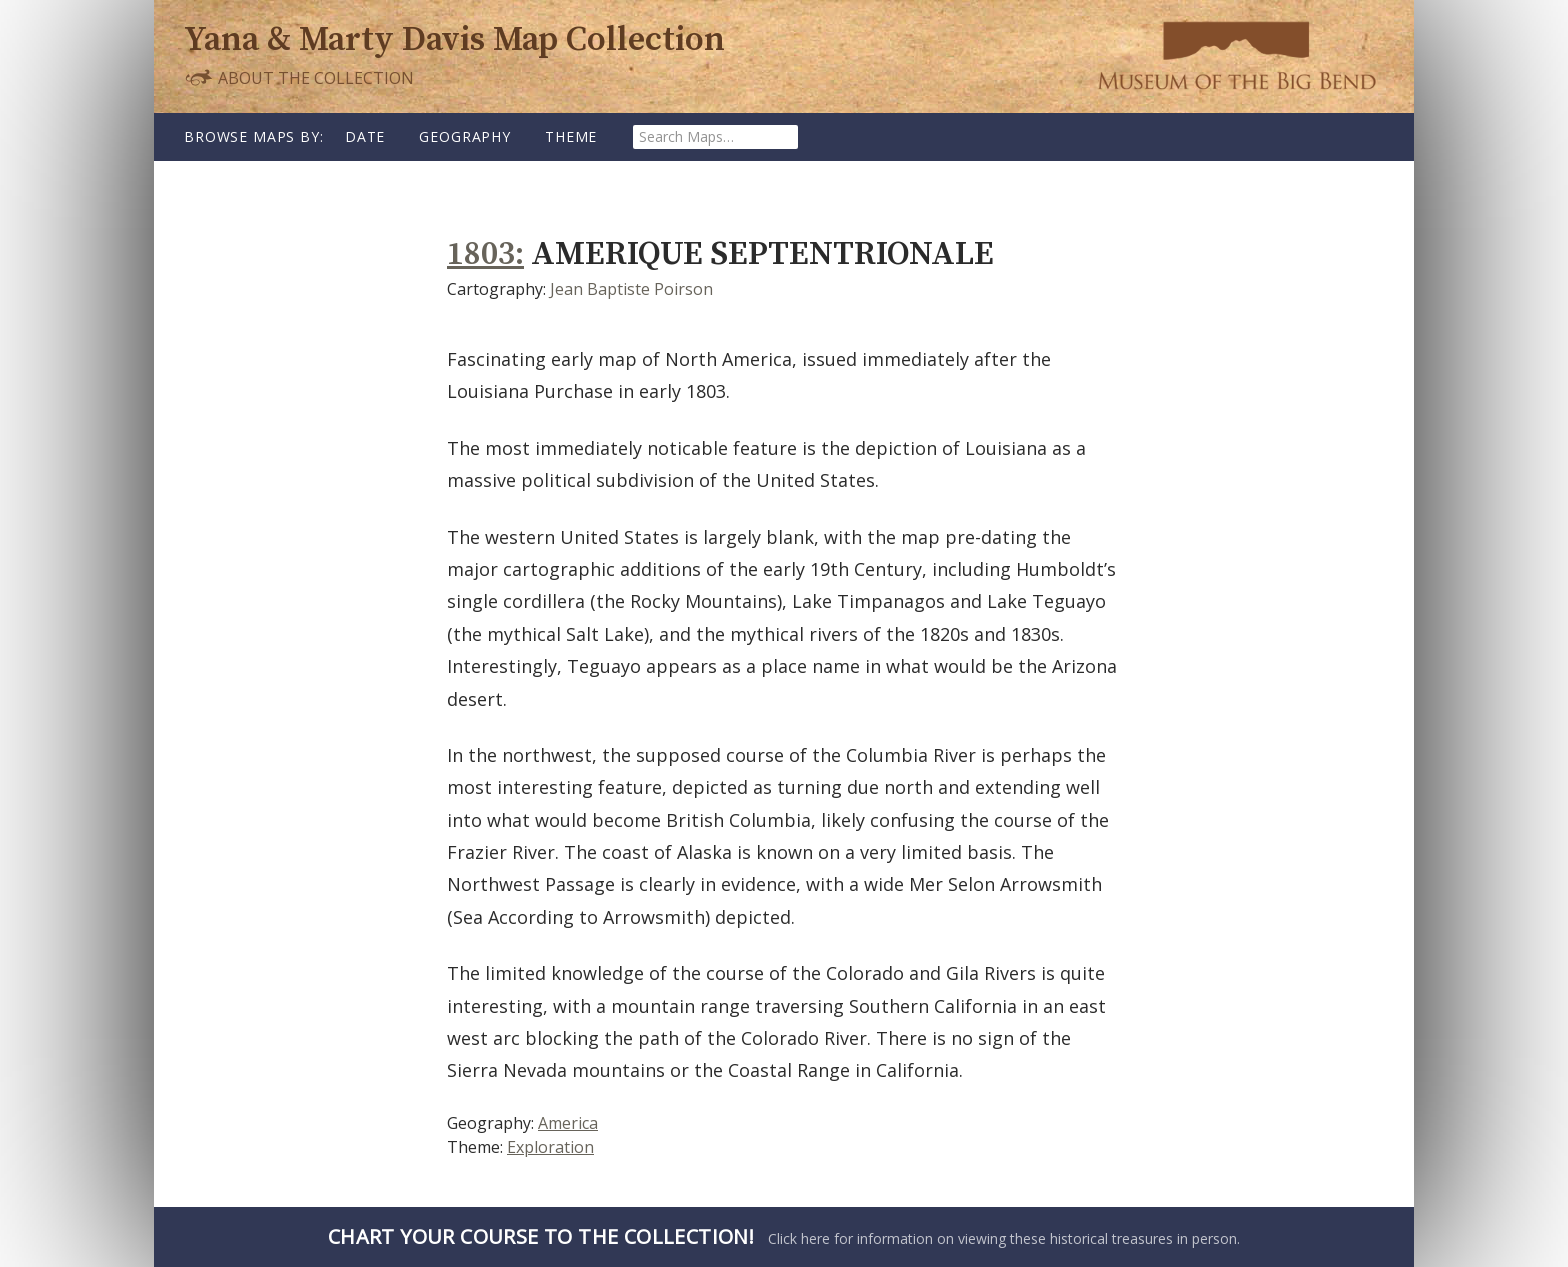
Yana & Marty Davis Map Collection (454, 40)
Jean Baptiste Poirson (631, 289)
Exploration (550, 1147)
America (568, 1123)
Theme (571, 136)
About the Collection (299, 77)
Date (365, 136)
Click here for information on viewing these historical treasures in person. (784, 1236)
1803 (481, 254)
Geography (465, 136)
